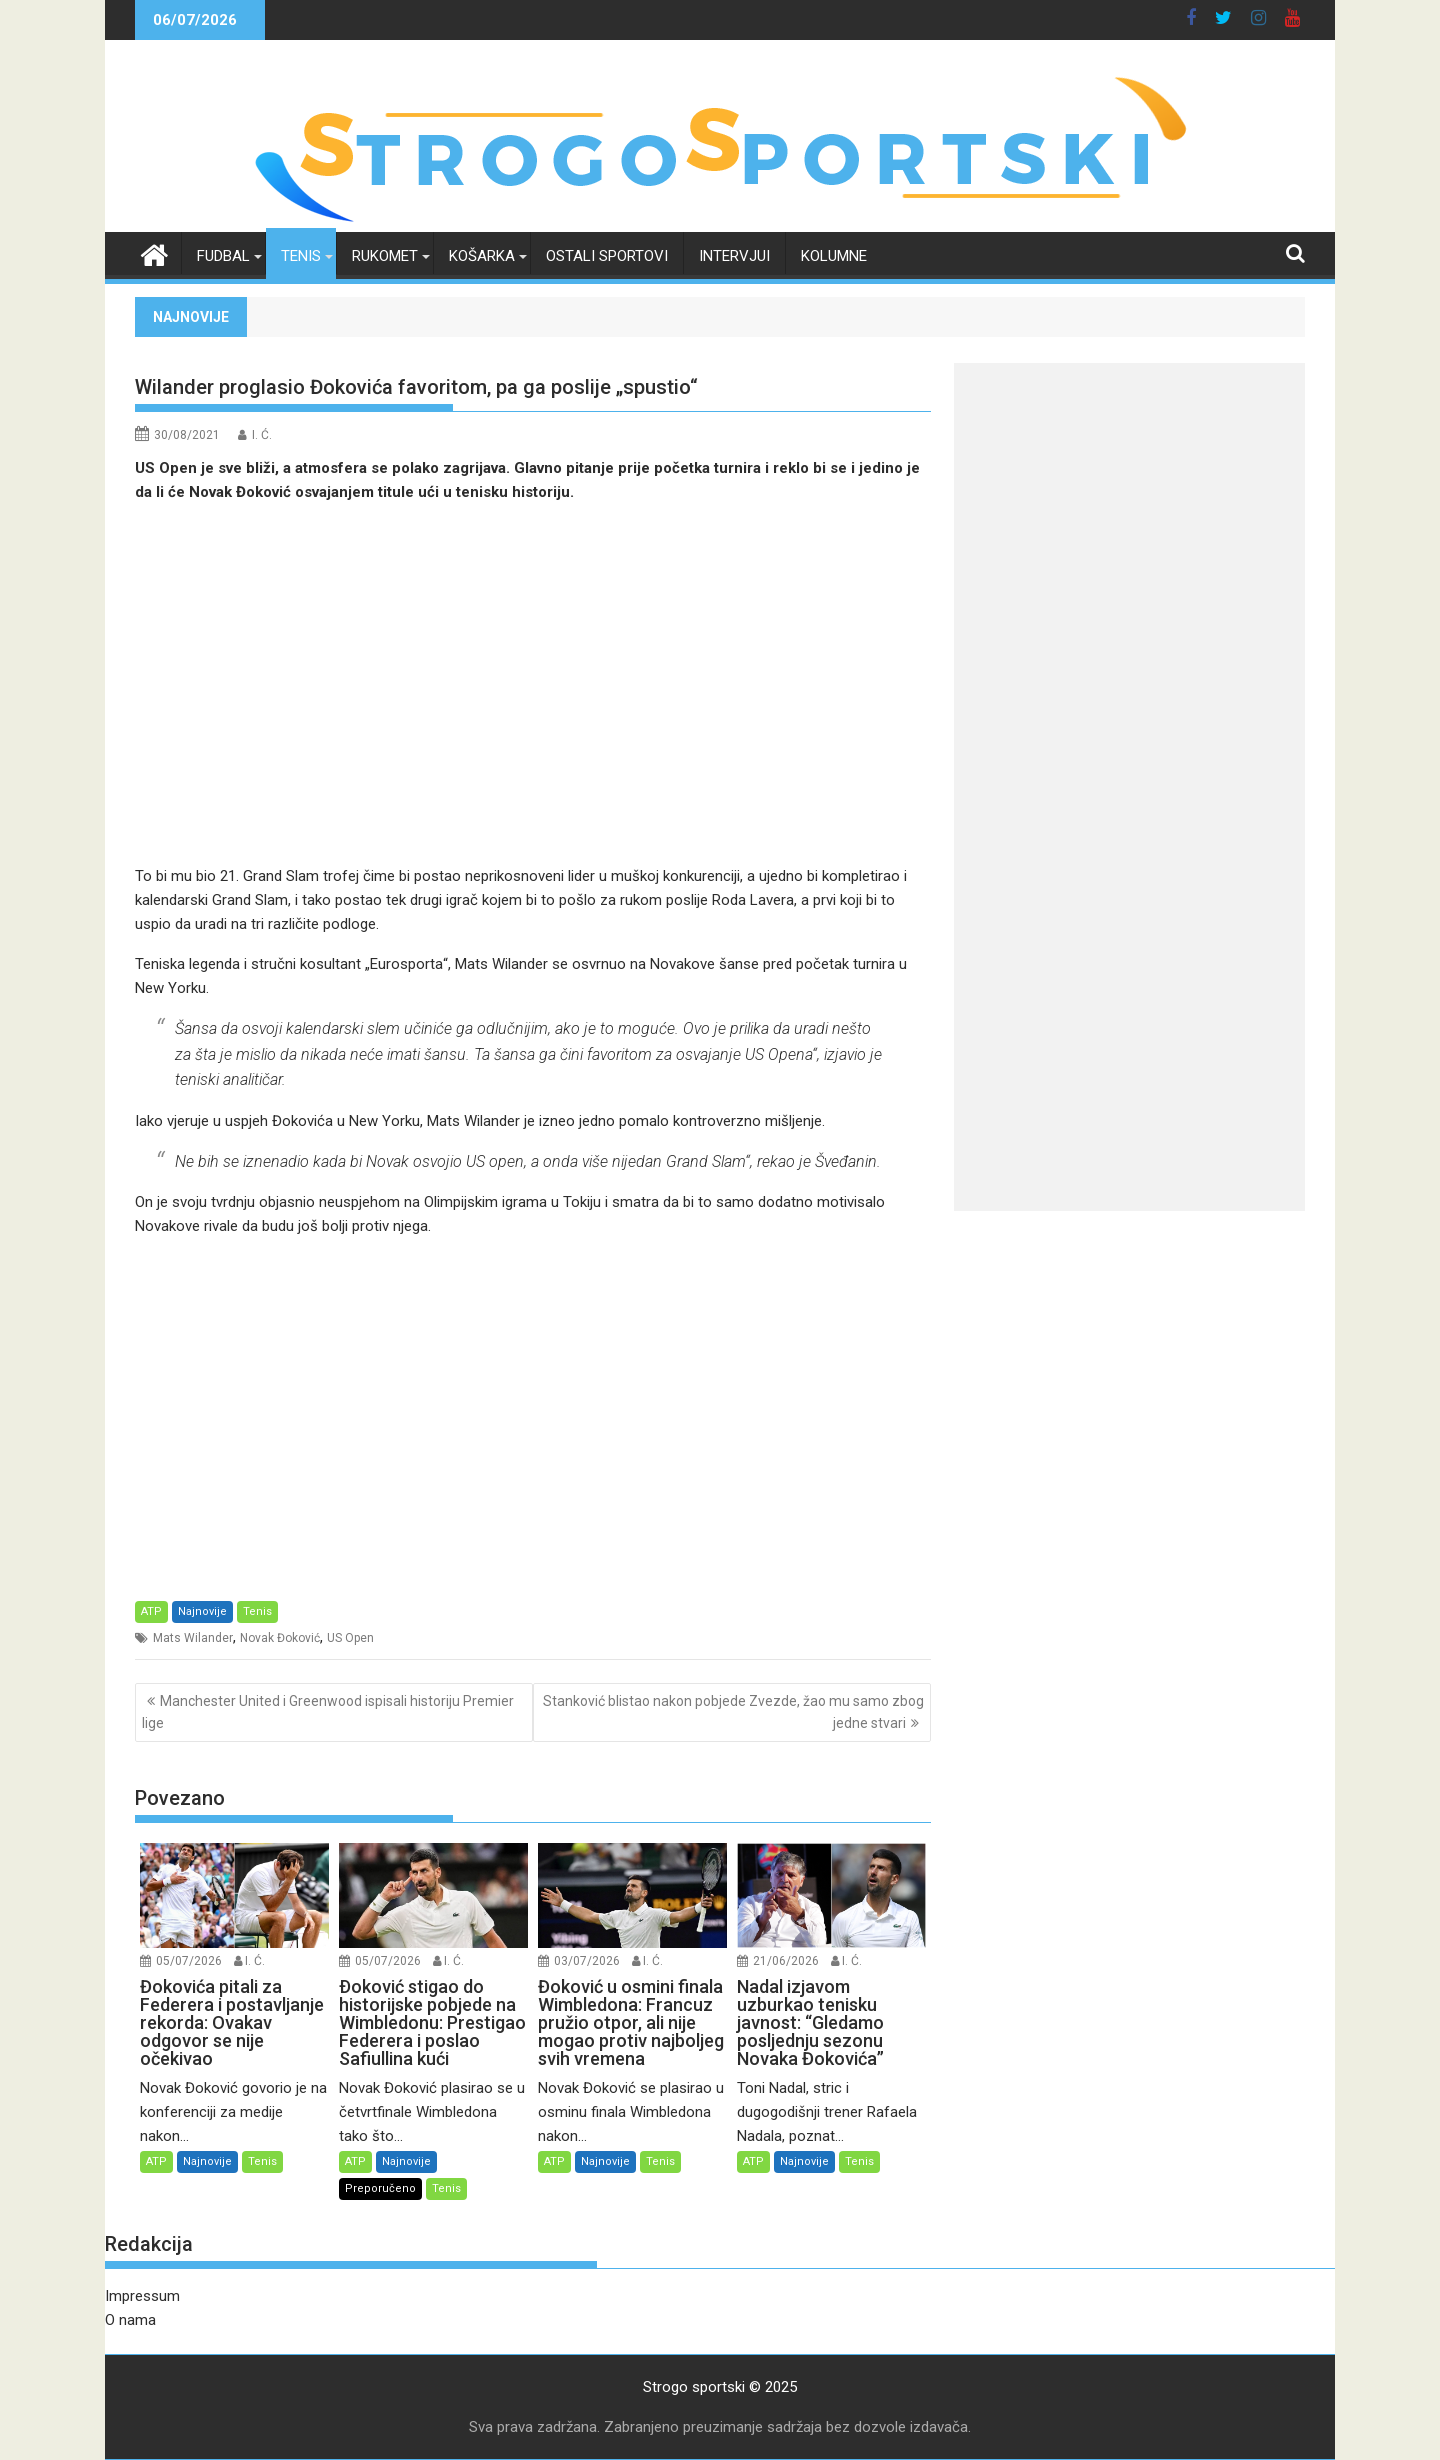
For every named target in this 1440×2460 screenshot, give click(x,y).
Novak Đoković (280, 1638)
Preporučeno (380, 2188)
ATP (151, 1611)
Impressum (142, 2296)
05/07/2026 (189, 1961)
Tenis (301, 256)
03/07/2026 (587, 1961)
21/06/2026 (786, 1961)
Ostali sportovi (607, 256)
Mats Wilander (193, 1638)
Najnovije (202, 1611)
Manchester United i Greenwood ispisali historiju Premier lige (328, 1712)
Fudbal (223, 256)
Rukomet (385, 256)
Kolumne (834, 256)
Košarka (482, 256)
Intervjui (734, 256)
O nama (130, 2320)
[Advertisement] (533, 684)
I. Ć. (262, 435)
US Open (350, 1638)
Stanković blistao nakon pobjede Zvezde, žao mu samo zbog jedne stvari (733, 1712)
